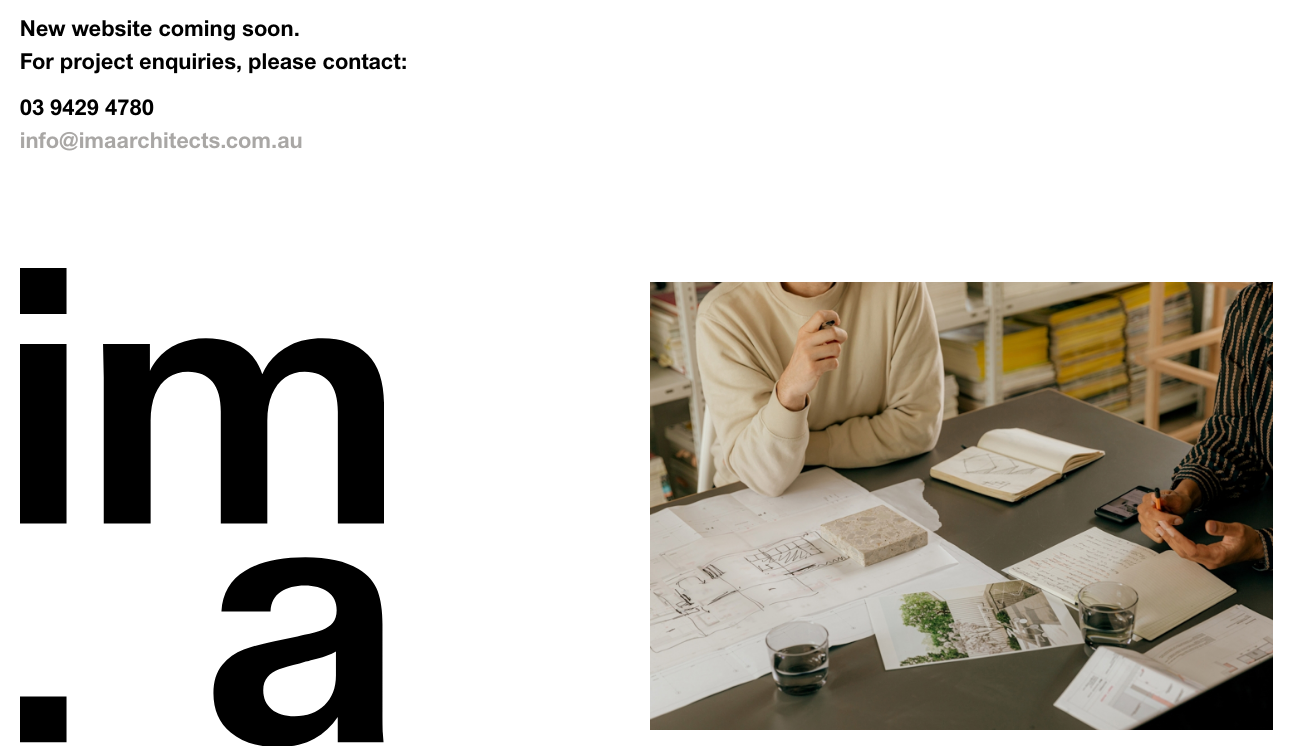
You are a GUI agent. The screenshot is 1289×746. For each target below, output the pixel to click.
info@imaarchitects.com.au (161, 141)
